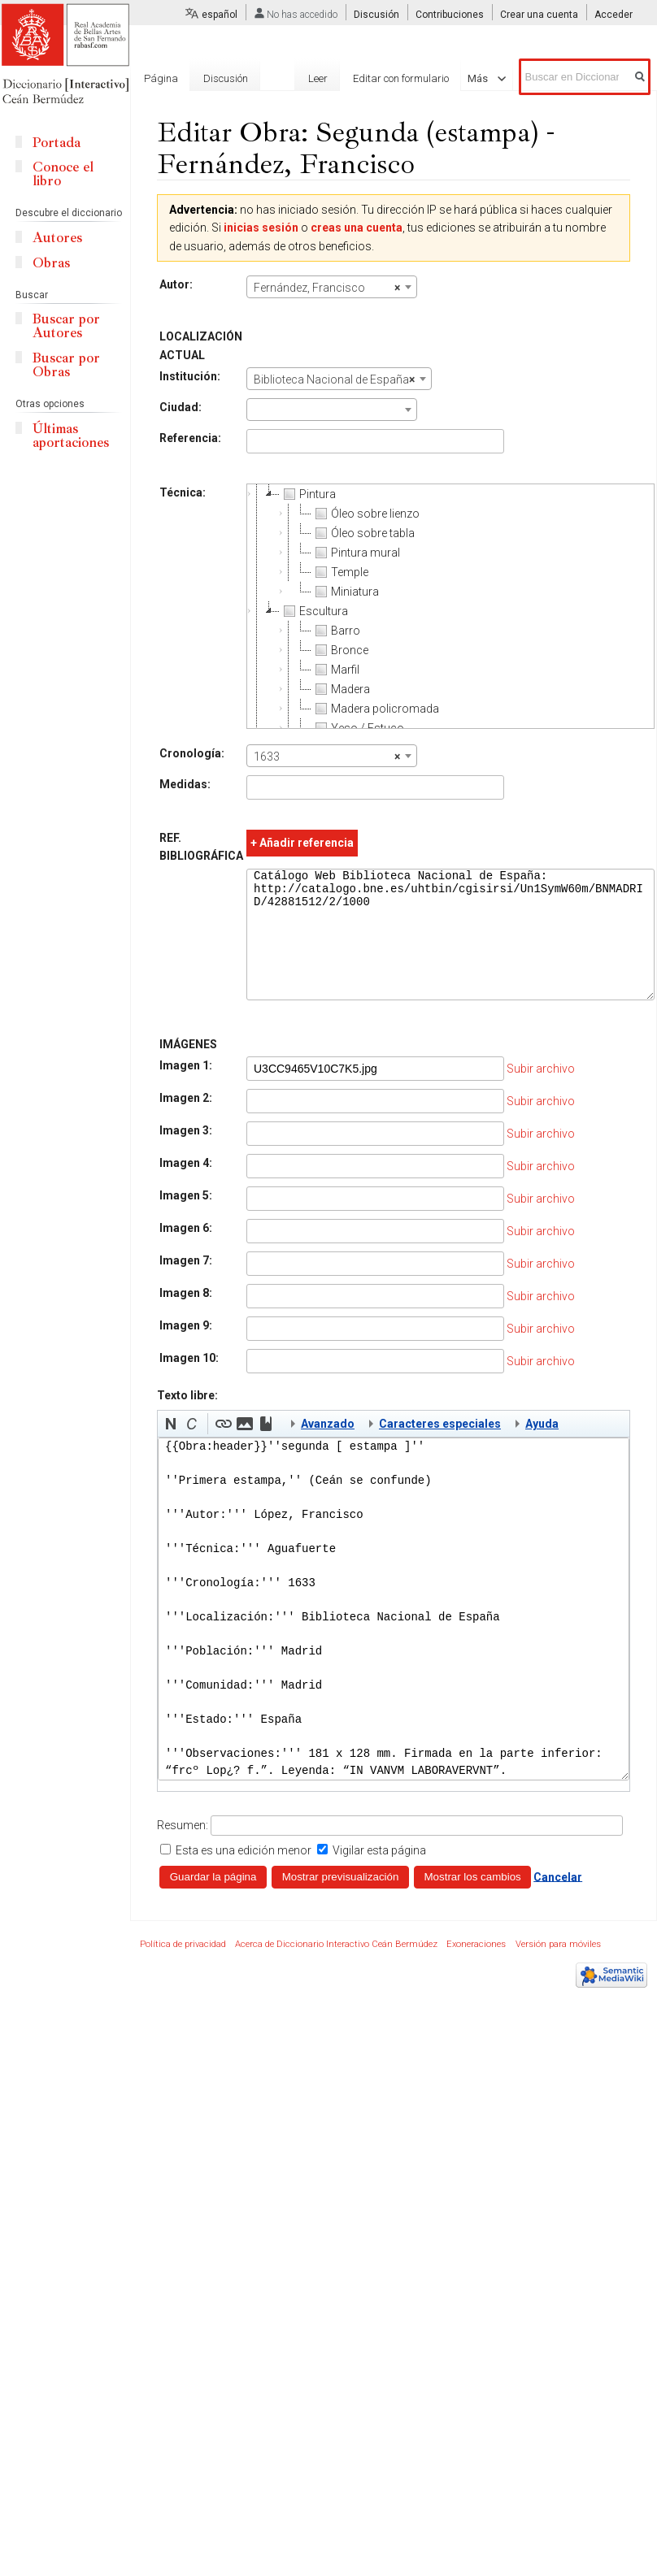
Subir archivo (541, 1092)
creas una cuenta (356, 227)
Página (161, 78)
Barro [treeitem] (335, 630)
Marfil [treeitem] (335, 669)
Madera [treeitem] (340, 689)
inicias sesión (261, 227)
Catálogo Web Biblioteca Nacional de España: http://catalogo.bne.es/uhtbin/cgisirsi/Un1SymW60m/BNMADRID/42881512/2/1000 (450, 947)
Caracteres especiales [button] (440, 1448)
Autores (57, 238)
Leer (291, 78)
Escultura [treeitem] (314, 611)
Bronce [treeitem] (339, 650)
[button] (170, 1448)
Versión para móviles (558, 1968)
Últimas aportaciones (71, 435)
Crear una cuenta (539, 14)
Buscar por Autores (66, 326)
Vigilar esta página (379, 1874)
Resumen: (182, 1849)
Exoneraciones (476, 1968)
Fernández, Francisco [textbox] (327, 287)
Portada (56, 143)
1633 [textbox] (327, 756)
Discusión (376, 14)
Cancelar (557, 1900)
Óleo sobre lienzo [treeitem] (365, 513)
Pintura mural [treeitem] (355, 552)
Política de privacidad (183, 1968)
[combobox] (331, 286)
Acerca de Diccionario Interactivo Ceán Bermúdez (336, 1968)
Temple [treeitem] (339, 572)
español (219, 14)
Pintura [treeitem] (308, 494)
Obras (51, 263)
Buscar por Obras (66, 365)
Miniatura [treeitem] (345, 591)
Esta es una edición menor (243, 1874)
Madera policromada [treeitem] (375, 708)
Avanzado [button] (328, 1448)
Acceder (613, 14)
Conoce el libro (63, 174)
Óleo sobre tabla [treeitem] (363, 533)
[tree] (450, 606)
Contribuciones (450, 14)
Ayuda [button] (542, 1448)
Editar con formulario (374, 78)
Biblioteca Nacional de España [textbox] (334, 379)
